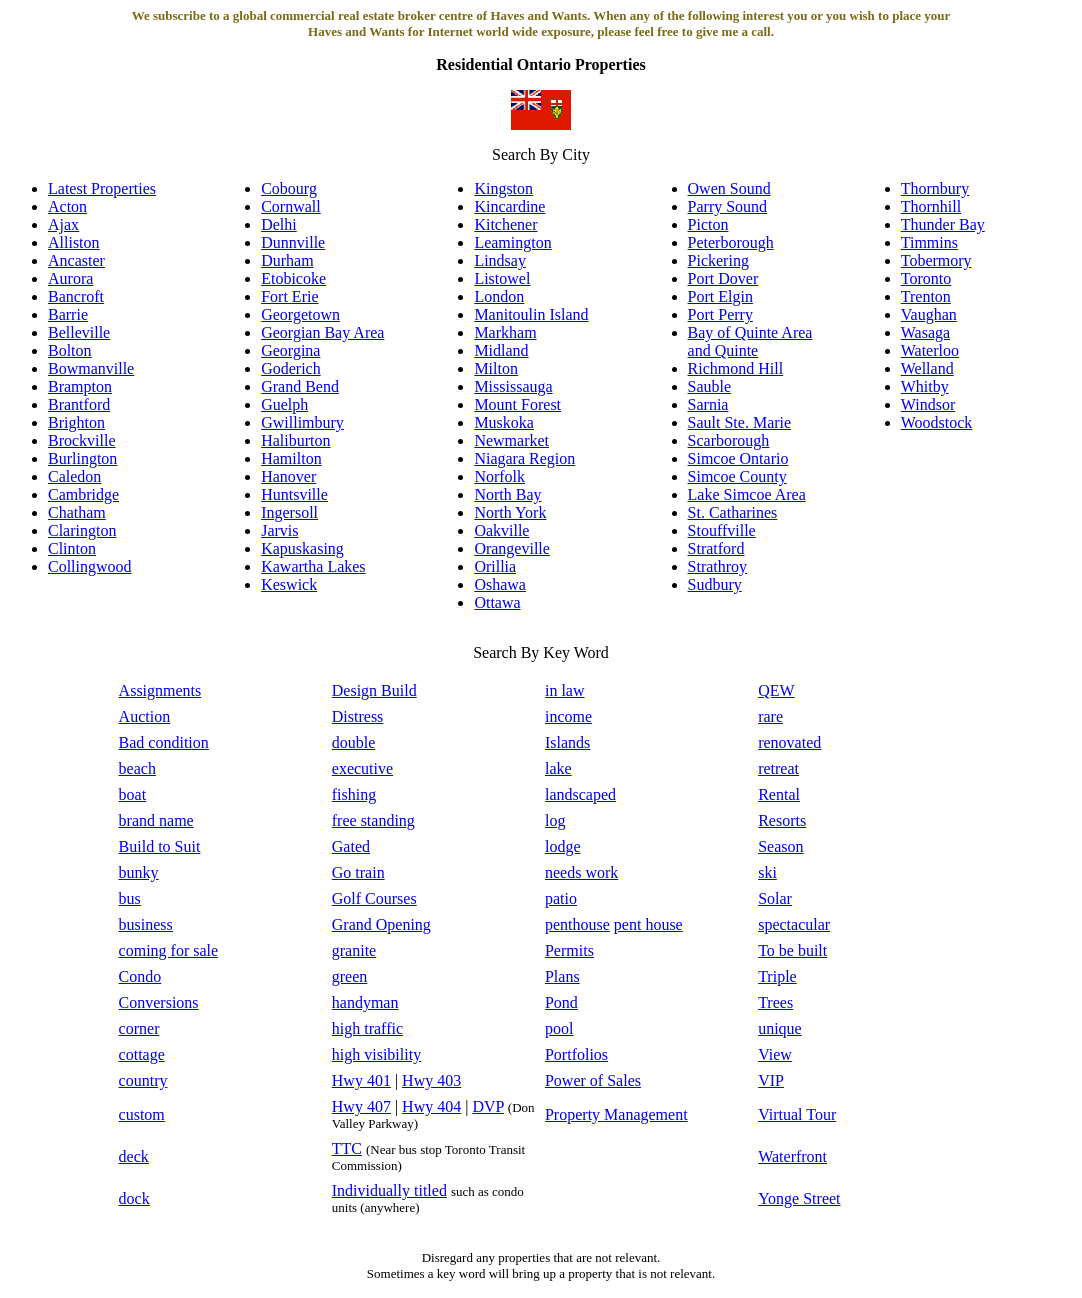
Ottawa (497, 602)
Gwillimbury (302, 422)
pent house (648, 924)
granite (354, 950)
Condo (140, 976)
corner (139, 1028)
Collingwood (90, 566)
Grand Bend (300, 386)
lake (558, 768)
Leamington (512, 242)
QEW (776, 690)
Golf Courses (374, 898)
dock (134, 1198)
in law (565, 690)
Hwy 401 (361, 1080)
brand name (156, 820)
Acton (67, 206)
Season (780, 846)
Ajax (63, 224)
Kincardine (509, 206)
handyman (365, 1002)
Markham (505, 332)
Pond (561, 1002)
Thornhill (931, 206)
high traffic (367, 1028)
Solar (775, 898)
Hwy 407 (361, 1106)
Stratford (716, 548)
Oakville (501, 530)
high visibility (376, 1054)
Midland (501, 350)
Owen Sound (729, 188)
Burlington (82, 458)
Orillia (495, 566)
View (775, 1054)
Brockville (82, 440)
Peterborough (731, 242)
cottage (142, 1054)
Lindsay (500, 260)
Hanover (288, 476)
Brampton (80, 386)
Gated (351, 846)
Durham (287, 260)
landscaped (580, 794)
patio (561, 898)
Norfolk (499, 476)
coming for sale (169, 950)
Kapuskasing (302, 548)
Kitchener (505, 224)
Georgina (290, 350)
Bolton (70, 350)
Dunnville (293, 242)
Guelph (284, 404)
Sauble (710, 386)
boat (133, 794)
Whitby (925, 386)
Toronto (926, 278)
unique (780, 1028)
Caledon (74, 476)
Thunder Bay (943, 224)
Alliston (74, 242)
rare (770, 716)
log (555, 820)
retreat (778, 768)
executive (362, 768)
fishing (354, 794)
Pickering (718, 260)
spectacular (794, 924)
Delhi (279, 224)
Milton (496, 368)
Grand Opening (381, 924)
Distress (358, 716)
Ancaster (76, 260)
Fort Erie (289, 296)
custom (142, 1114)
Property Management (616, 1114)
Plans (562, 976)
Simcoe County (737, 476)
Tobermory (936, 260)
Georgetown (300, 314)
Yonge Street (799, 1198)
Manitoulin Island (531, 314)
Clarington (82, 530)
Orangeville (512, 548)
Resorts (782, 820)
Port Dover (723, 278)
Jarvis (279, 530)
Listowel (502, 278)
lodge (563, 846)
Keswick (289, 584)
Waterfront (792, 1156)
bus (130, 898)
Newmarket (511, 440)
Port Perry (720, 314)
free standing (373, 820)
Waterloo (930, 350)
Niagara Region (524, 458)
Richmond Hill (736, 368)
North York (510, 512)
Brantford (79, 404)
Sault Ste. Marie (740, 422)
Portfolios (576, 1054)
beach (137, 768)
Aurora (70, 278)
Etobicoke (293, 278)
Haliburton (295, 440)
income (568, 716)
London (499, 296)
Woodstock (937, 422)
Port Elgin (720, 296)
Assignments (160, 690)
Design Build (374, 690)
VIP (771, 1080)
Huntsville (294, 494)
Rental (779, 794)
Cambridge (83, 494)
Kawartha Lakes (313, 566)
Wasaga (925, 332)
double (354, 742)
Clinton (72, 548)
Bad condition (164, 742)
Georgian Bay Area (322, 332)
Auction (145, 716)
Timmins (929, 242)
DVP (487, 1106)
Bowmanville (91, 368)
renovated (789, 742)
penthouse (577, 924)
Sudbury (715, 584)
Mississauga (513, 386)
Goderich (291, 368)
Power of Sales (593, 1080)
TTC (347, 1148)
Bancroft (76, 296)
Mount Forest (517, 404)
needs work (581, 872)
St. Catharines (733, 512)
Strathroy (718, 566)
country (143, 1080)
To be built (792, 950)
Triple (777, 976)
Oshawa (500, 584)
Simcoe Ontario (738, 458)
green (350, 976)
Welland (927, 368)
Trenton (926, 296)
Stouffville (722, 530)
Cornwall (291, 206)
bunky (139, 872)
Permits (569, 950)
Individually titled (389, 1190)
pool (559, 1028)
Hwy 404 (431, 1106)
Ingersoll (289, 512)
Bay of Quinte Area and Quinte (750, 341)
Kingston (503, 188)
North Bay (507, 494)
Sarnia (708, 404)
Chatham (77, 512)
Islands (567, 742)
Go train (358, 872)
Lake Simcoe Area (747, 494)
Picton (708, 224)
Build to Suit (160, 846)
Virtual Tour (797, 1114)
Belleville (79, 332)
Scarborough (729, 440)
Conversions (159, 1002)
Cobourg (289, 188)
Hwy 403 (431, 1080)
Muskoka (504, 422)
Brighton (76, 422)
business (146, 924)
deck (134, 1156)
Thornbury (935, 188)
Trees (775, 1002)
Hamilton (291, 458)
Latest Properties (102, 188)
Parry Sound (728, 206)
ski (767, 872)
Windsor (928, 404)
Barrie (68, 314)
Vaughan (929, 314)
